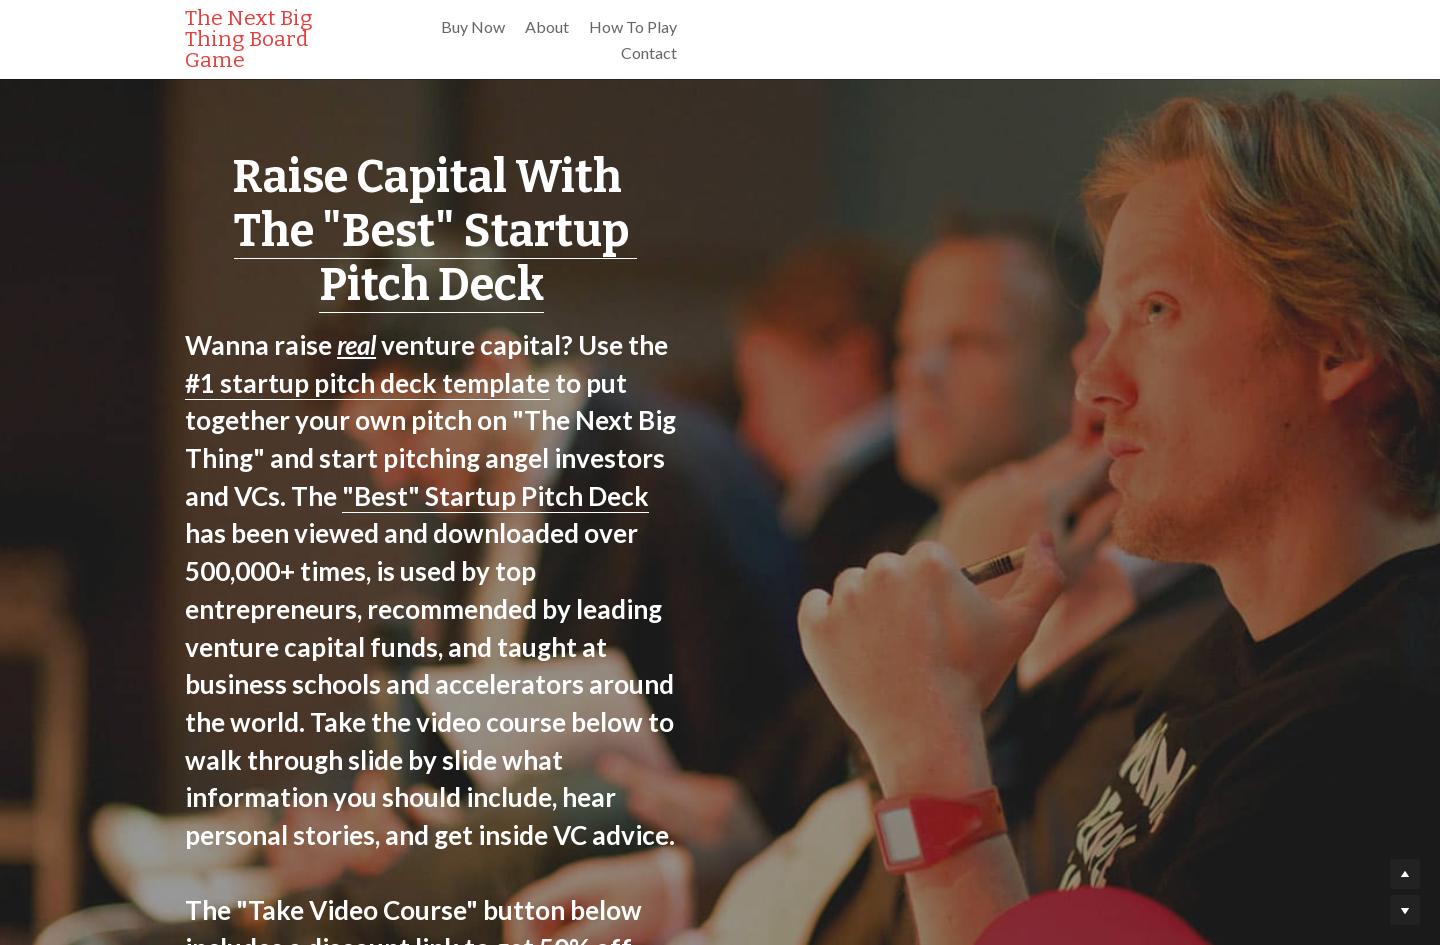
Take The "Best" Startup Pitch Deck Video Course (720, 661)
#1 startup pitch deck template (858, 291)
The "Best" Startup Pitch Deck (720, 231)
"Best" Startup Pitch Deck (341, 366)
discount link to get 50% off (933, 593)
